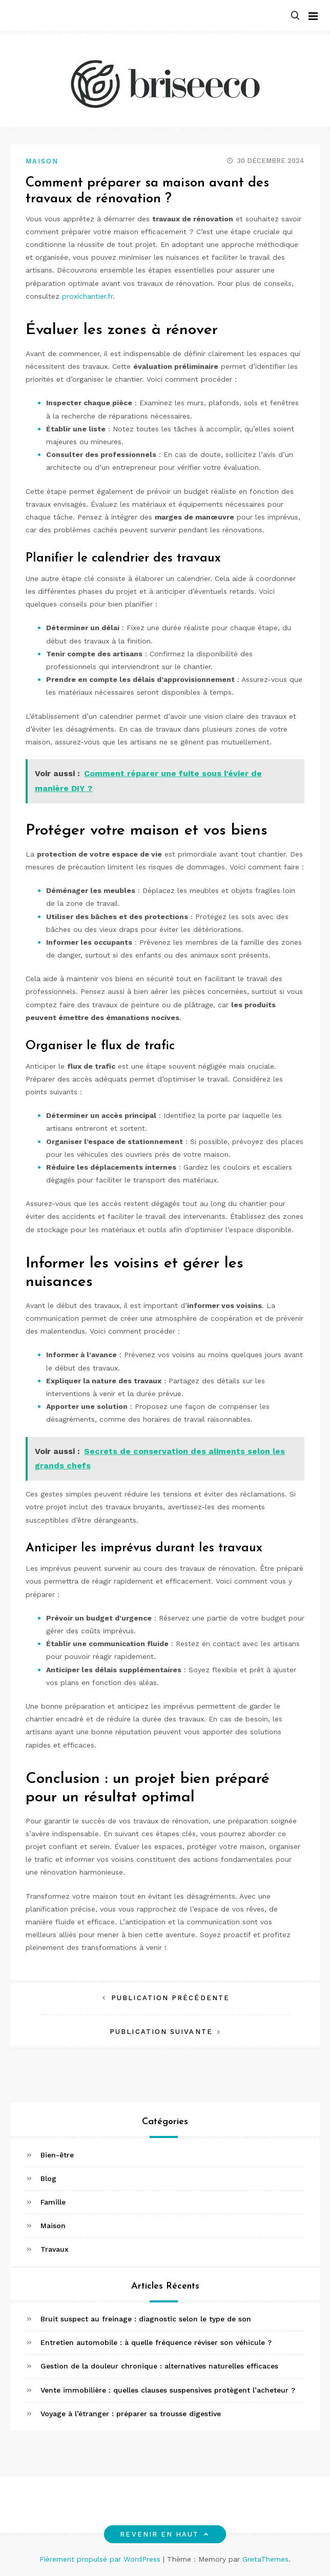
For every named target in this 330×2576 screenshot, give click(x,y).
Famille (53, 2202)
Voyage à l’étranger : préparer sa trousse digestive (130, 2413)
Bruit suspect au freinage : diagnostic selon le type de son (145, 2319)
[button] (295, 16)
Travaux (54, 2249)
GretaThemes (265, 2559)
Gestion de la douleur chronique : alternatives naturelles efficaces (159, 2366)
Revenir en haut (165, 2534)
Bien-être (57, 2155)
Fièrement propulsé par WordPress (101, 2559)
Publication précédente (170, 1998)
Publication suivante (161, 2031)
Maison (42, 161)
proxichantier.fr (87, 296)
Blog (48, 2178)
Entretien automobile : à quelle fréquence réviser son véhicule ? (156, 2342)
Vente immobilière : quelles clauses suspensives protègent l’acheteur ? (167, 2390)
